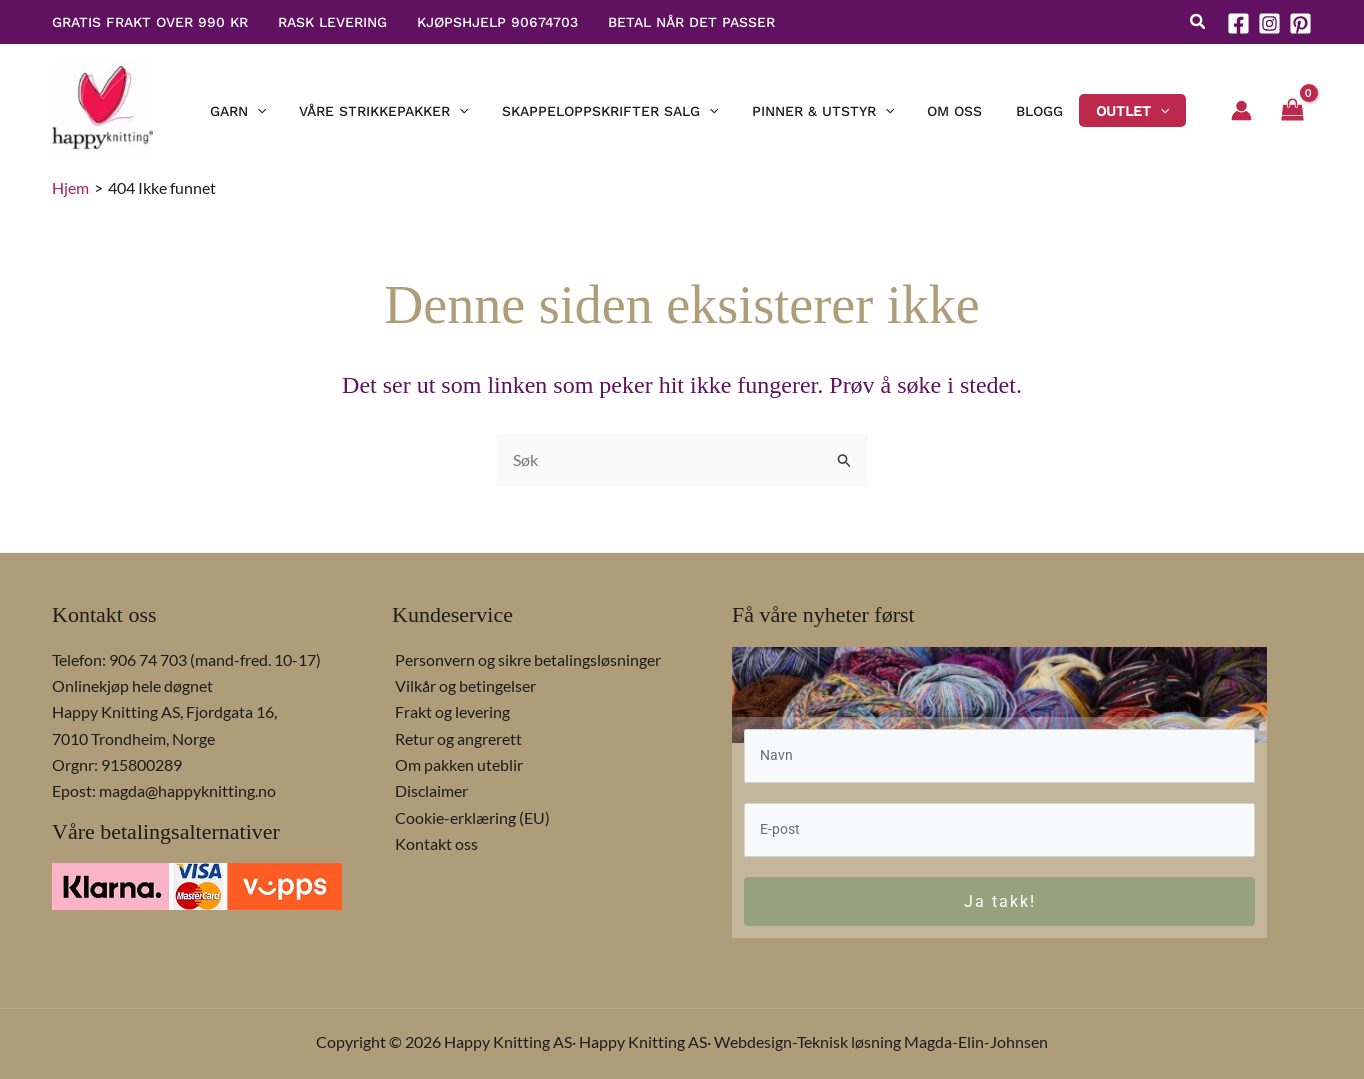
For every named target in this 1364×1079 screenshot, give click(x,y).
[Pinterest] (1300, 23)
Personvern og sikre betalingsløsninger (525, 657)
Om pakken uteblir (456, 762)
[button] (1198, 23)
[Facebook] (1238, 23)
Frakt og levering (449, 709)
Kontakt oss (433, 841)
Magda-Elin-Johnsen (976, 1041)
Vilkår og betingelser (462, 683)
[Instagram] (1269, 23)
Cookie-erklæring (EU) (469, 815)
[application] (289, 111)
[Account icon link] (1241, 110)
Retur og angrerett (455, 736)
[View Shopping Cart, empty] (1292, 111)
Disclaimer (428, 788)
